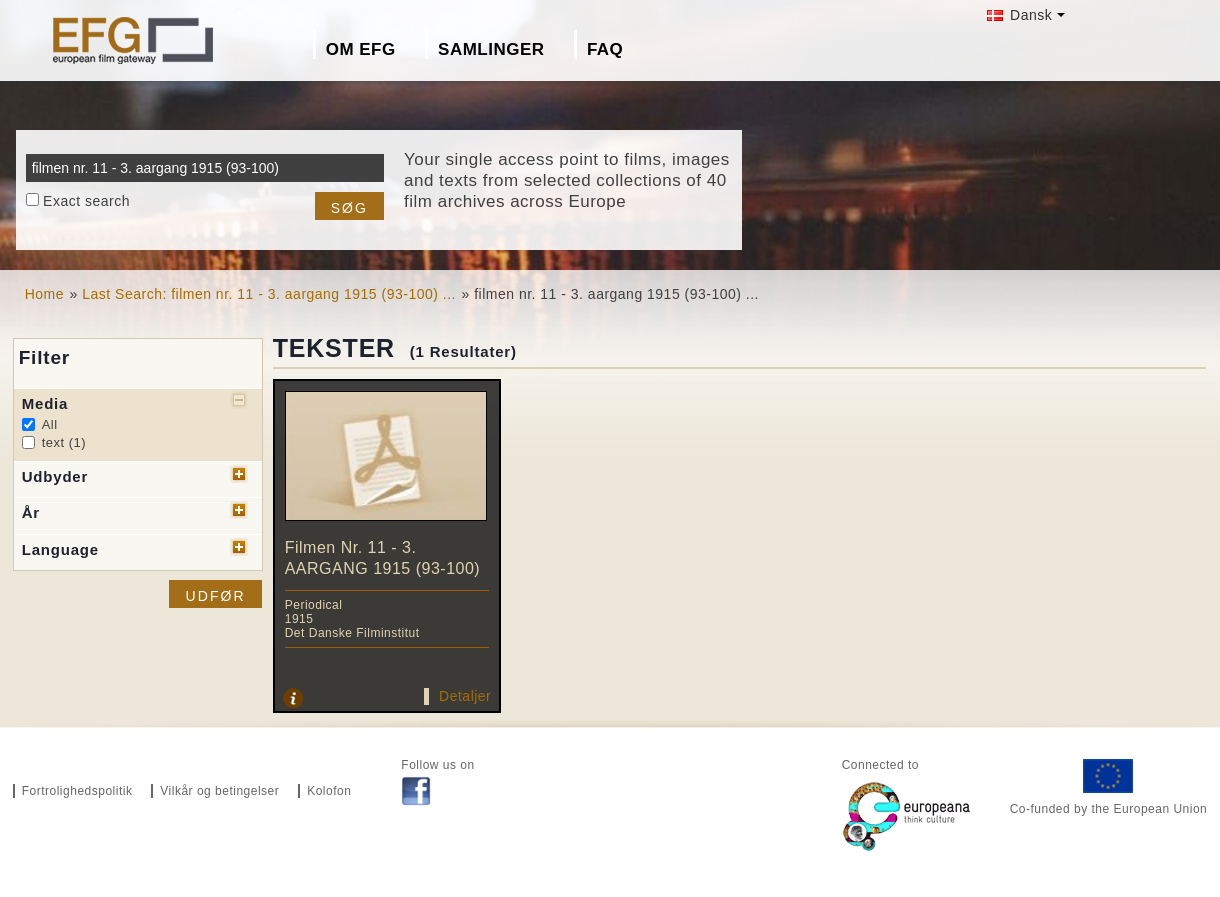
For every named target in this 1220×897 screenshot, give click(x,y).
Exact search (86, 201)
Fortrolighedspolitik (77, 791)
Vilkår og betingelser (219, 791)
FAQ (605, 49)
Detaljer (465, 696)
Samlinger (491, 49)
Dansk (1020, 15)
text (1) (64, 442)
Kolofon (329, 791)
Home (44, 294)
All (50, 424)
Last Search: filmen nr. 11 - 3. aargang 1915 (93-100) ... (269, 294)
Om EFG (361, 49)
